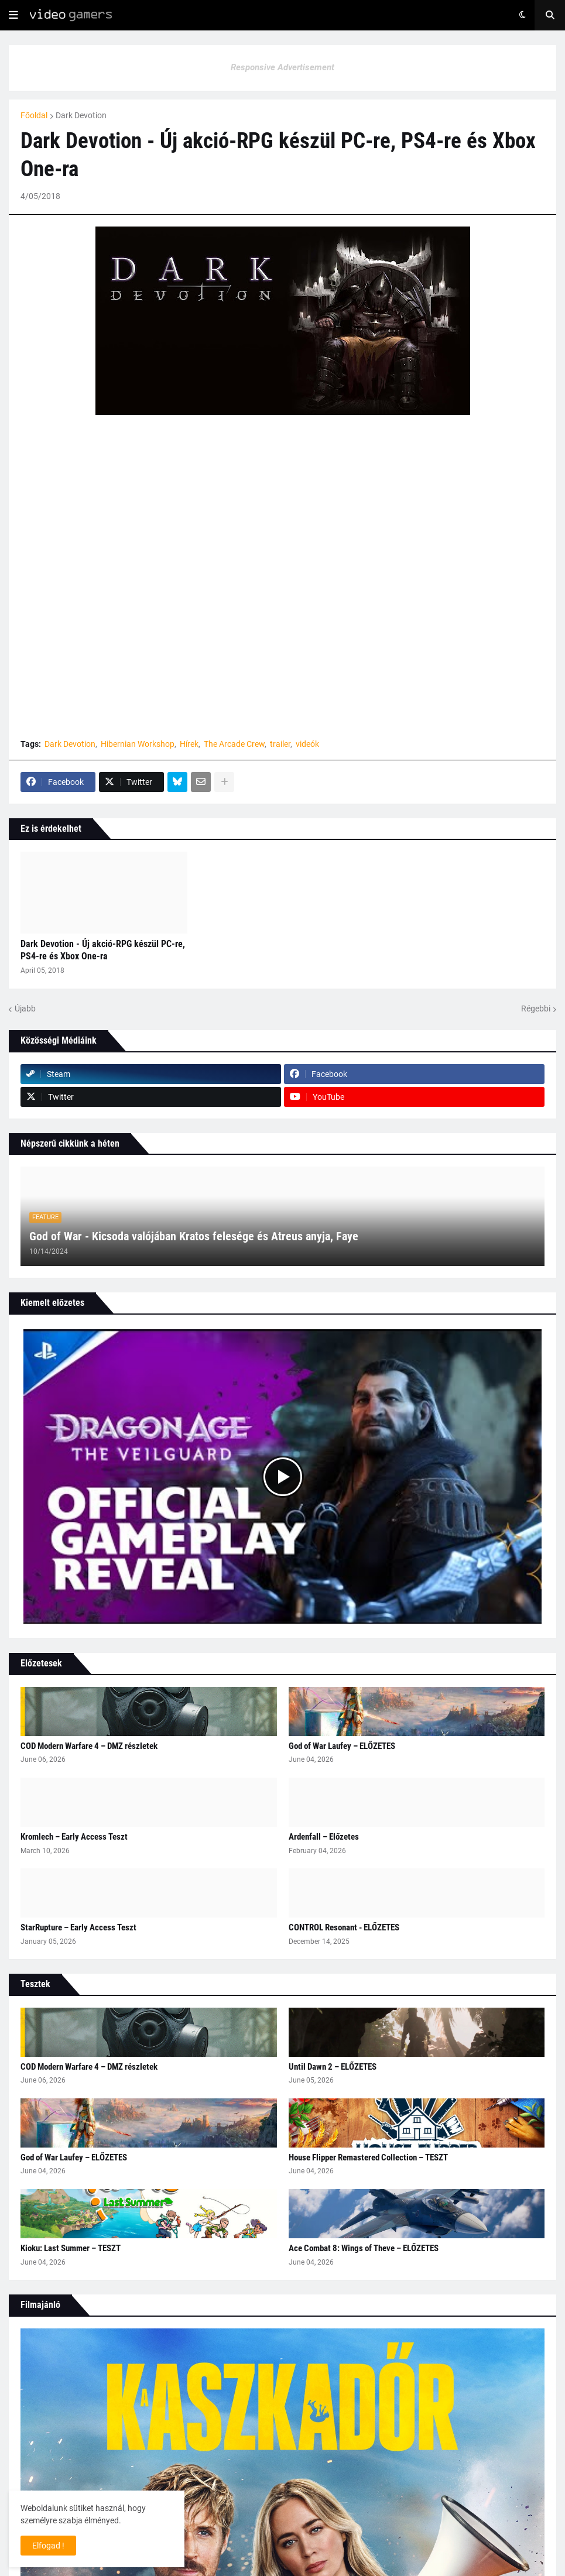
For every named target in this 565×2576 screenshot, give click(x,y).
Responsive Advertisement (282, 67)
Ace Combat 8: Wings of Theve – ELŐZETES (364, 2248)
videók (307, 744)
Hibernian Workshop (137, 744)
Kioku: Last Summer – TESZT (70, 2248)
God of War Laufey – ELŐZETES (342, 1746)
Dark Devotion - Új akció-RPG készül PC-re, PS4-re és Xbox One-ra (102, 950)
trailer (280, 744)
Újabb (25, 1008)
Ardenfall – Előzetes (324, 1836)
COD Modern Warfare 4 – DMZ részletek (88, 1746)
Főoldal (33, 115)
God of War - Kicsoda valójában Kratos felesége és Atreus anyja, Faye (193, 1236)
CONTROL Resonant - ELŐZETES (344, 1927)
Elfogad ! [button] (48, 2545)
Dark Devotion (81, 115)
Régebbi (535, 1008)
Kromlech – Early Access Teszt (74, 1836)
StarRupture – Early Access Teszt (78, 1927)
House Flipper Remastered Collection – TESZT (368, 2157)
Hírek (189, 744)
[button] (13, 15)
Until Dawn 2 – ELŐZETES (332, 2067)
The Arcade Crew (234, 744)
